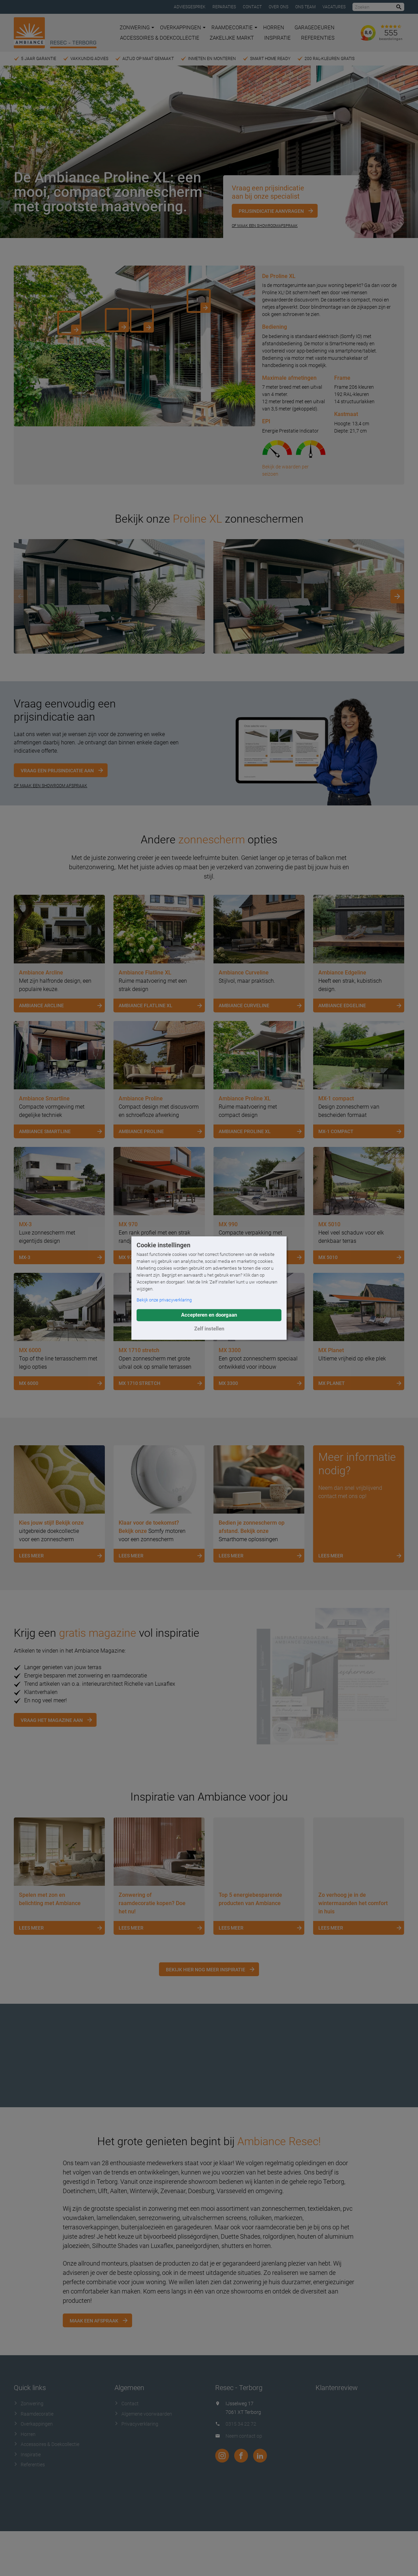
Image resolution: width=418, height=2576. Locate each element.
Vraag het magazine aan (52, 1720)
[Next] (397, 596)
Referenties (318, 38)
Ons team (305, 6)
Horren (273, 27)
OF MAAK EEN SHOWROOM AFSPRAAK (50, 785)
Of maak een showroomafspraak (265, 226)
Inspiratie (277, 38)
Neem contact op (244, 2436)
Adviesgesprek (190, 6)
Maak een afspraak (94, 2321)
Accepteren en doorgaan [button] (209, 1315)
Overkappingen (183, 27)
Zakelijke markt (232, 38)
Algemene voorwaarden (143, 2414)
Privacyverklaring (136, 2424)
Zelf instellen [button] (209, 1329)
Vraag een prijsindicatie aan (57, 770)
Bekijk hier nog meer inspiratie (205, 1969)
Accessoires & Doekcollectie (159, 38)
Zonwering (137, 27)
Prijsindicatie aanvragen (271, 211)
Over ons (278, 6)
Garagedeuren (315, 27)
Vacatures (334, 6)
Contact (252, 6)
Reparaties (224, 6)
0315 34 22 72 (241, 2424)
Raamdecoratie (234, 27)
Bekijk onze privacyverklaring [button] (164, 1299)
